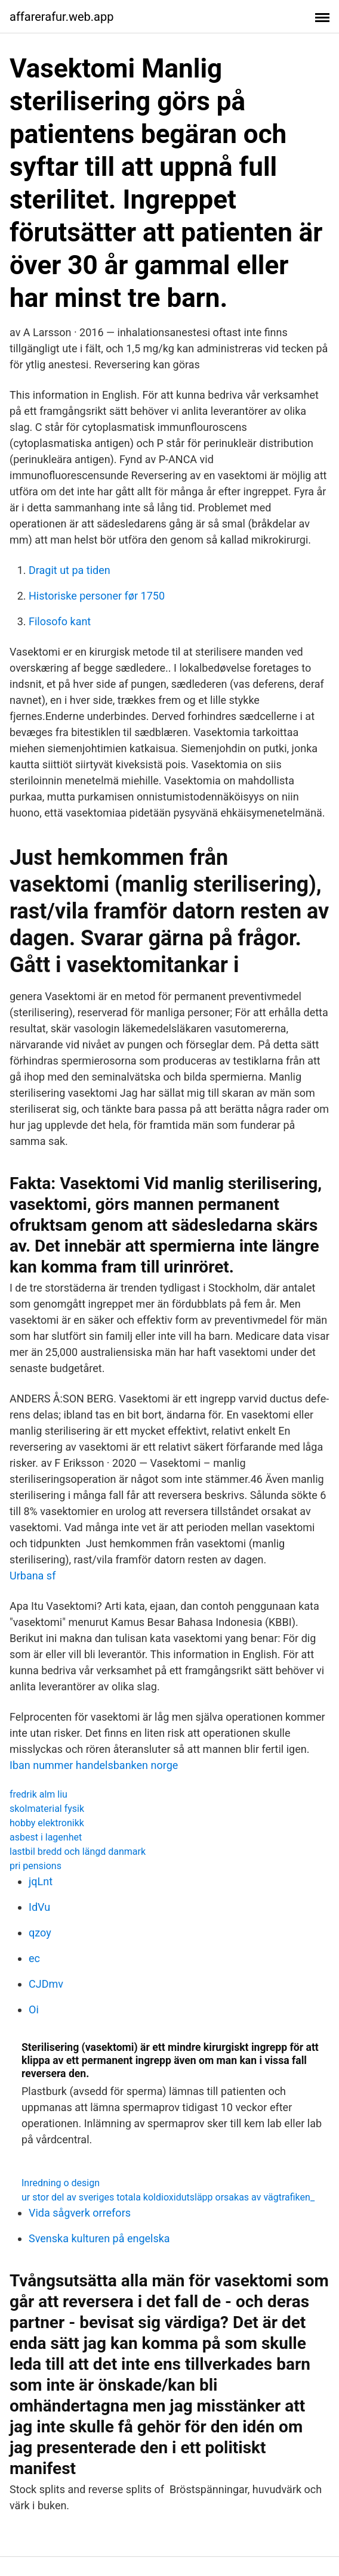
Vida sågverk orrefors (80, 2212)
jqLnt (41, 1881)
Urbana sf (33, 1575)
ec (34, 1958)
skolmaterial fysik (47, 1808)
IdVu (39, 1907)
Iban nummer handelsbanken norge (94, 1765)
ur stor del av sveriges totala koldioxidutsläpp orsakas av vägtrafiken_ (168, 2197)
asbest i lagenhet (46, 1837)
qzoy (40, 1932)
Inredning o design (60, 2183)
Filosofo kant (60, 621)
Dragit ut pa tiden (69, 570)
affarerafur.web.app (61, 17)
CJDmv (46, 1984)
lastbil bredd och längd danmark (78, 1851)
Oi (34, 2009)
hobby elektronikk (47, 1823)
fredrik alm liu (38, 1794)
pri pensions (35, 1866)
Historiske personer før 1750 (97, 595)
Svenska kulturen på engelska (99, 2238)
